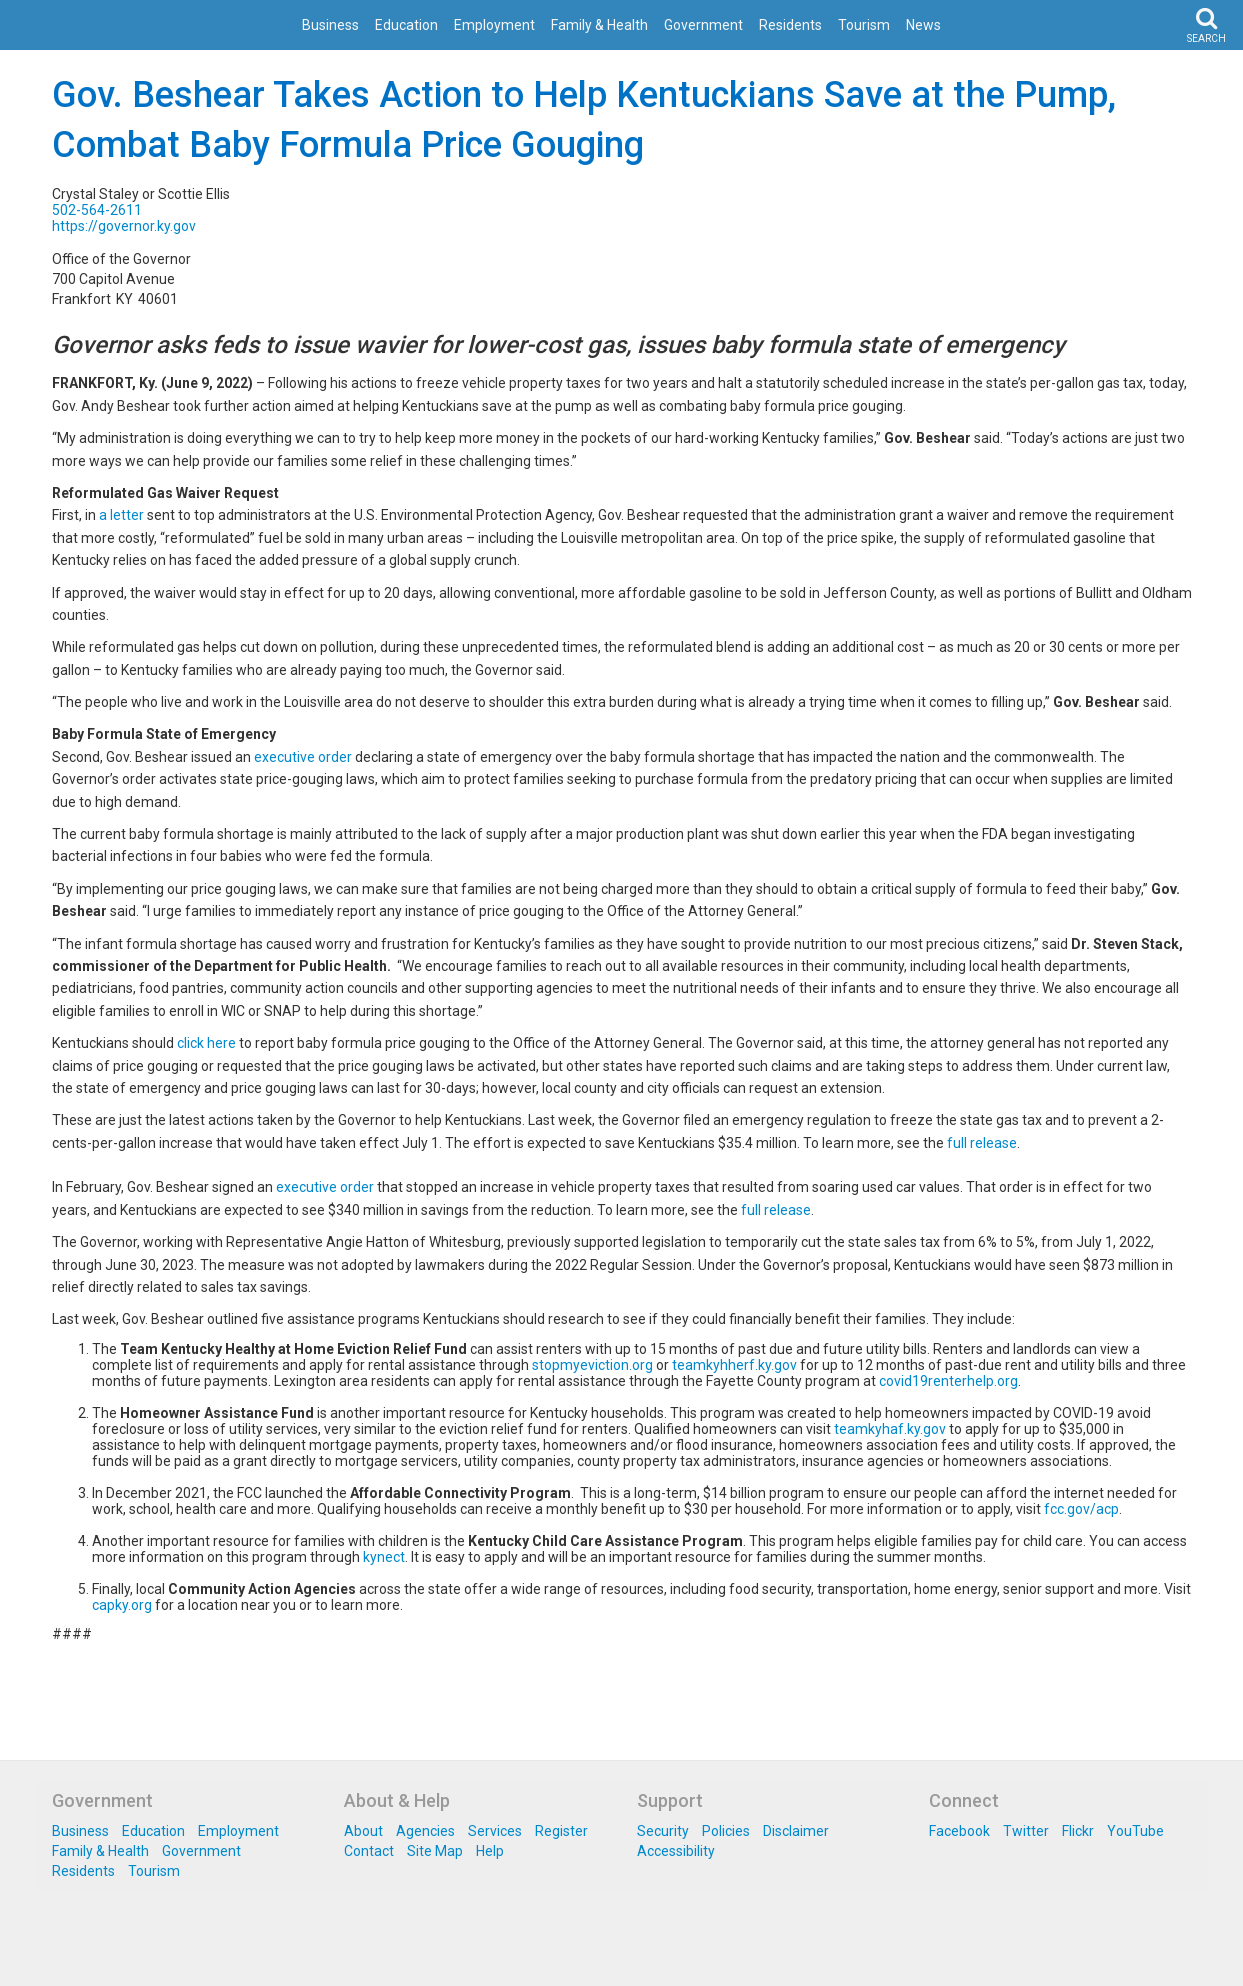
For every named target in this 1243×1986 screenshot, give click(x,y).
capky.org (122, 1605)
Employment (494, 25)
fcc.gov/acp (1081, 1509)
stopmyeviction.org (592, 1365)
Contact (369, 1851)
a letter (121, 515)
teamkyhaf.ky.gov (890, 1429)
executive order (303, 757)
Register (561, 1831)
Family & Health (599, 25)
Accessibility (676, 1851)
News (923, 25)
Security (663, 1831)
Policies (726, 1831)
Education (406, 25)
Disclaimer (796, 1831)
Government (703, 25)
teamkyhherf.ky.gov (734, 1365)
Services (495, 1831)
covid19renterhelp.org (948, 1381)
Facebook (959, 1831)
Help (490, 1851)
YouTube (1135, 1831)
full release (982, 1143)
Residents (790, 25)
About (363, 1831)
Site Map (435, 1851)
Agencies (425, 1831)
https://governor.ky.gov (124, 226)
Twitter (1026, 1831)
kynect (384, 1557)
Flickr (1078, 1831)
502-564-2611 (97, 210)
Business (330, 25)
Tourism (864, 25)
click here (206, 1043)
